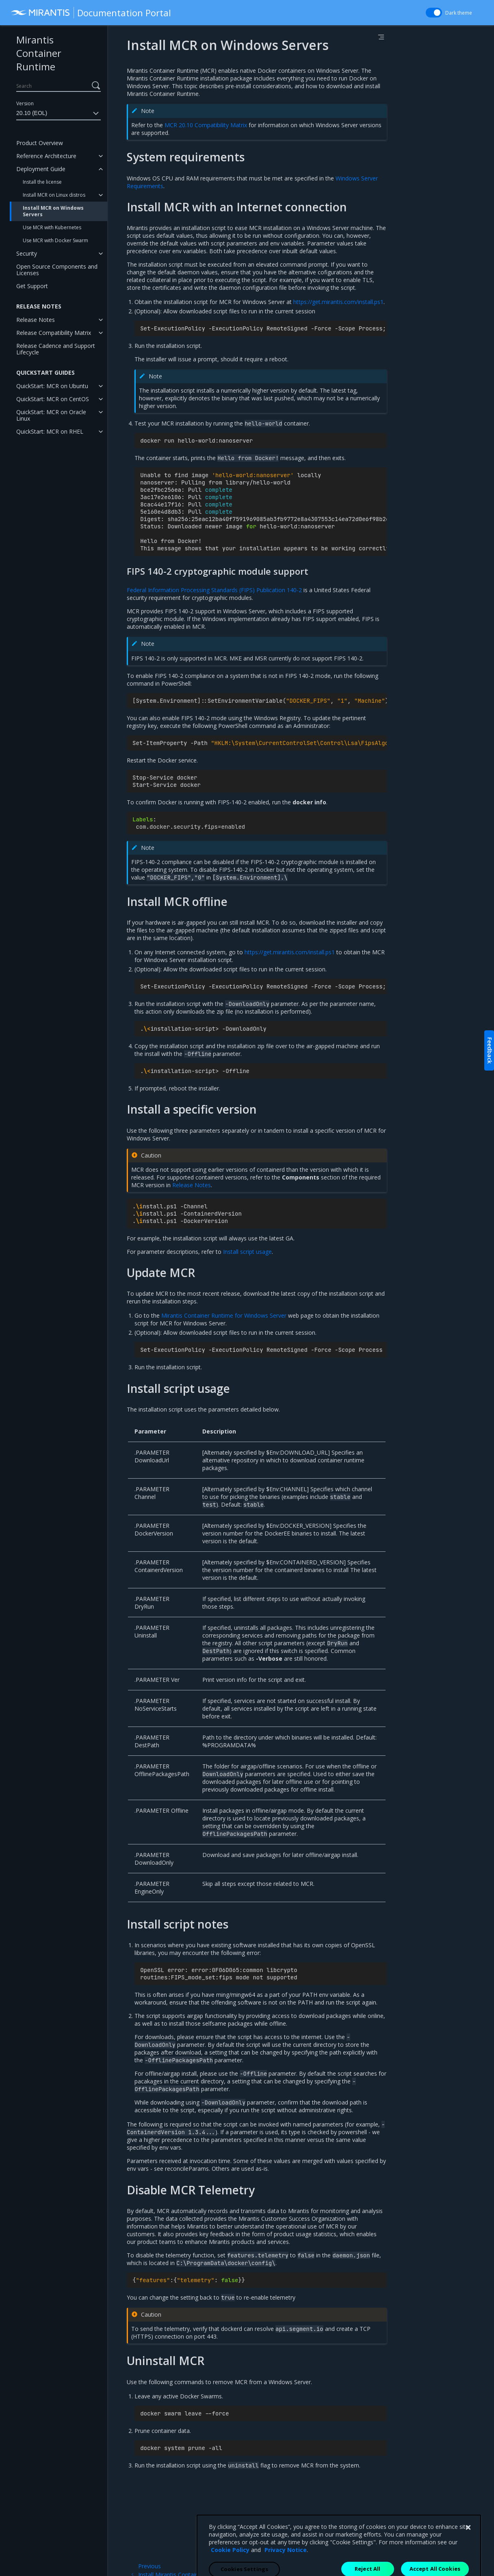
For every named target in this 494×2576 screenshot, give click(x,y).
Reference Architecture (46, 156)
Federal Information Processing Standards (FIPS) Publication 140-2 (214, 590)
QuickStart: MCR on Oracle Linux (51, 415)
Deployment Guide (40, 169)
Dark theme (458, 12)
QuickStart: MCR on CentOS (52, 399)
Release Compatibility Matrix (53, 333)
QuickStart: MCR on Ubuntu (52, 386)
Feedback (490, 1050)
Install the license (42, 181)
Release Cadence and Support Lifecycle (55, 349)
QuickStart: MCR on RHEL (49, 431)
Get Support (32, 286)
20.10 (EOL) (58, 113)
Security (26, 253)
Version (25, 103)
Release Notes (35, 320)
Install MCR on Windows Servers (53, 211)
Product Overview (39, 143)
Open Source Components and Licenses (57, 270)
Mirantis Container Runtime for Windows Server (223, 1315)
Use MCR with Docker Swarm (55, 240)
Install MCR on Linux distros (54, 194)
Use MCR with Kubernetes (52, 227)
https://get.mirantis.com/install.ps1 (338, 302)
